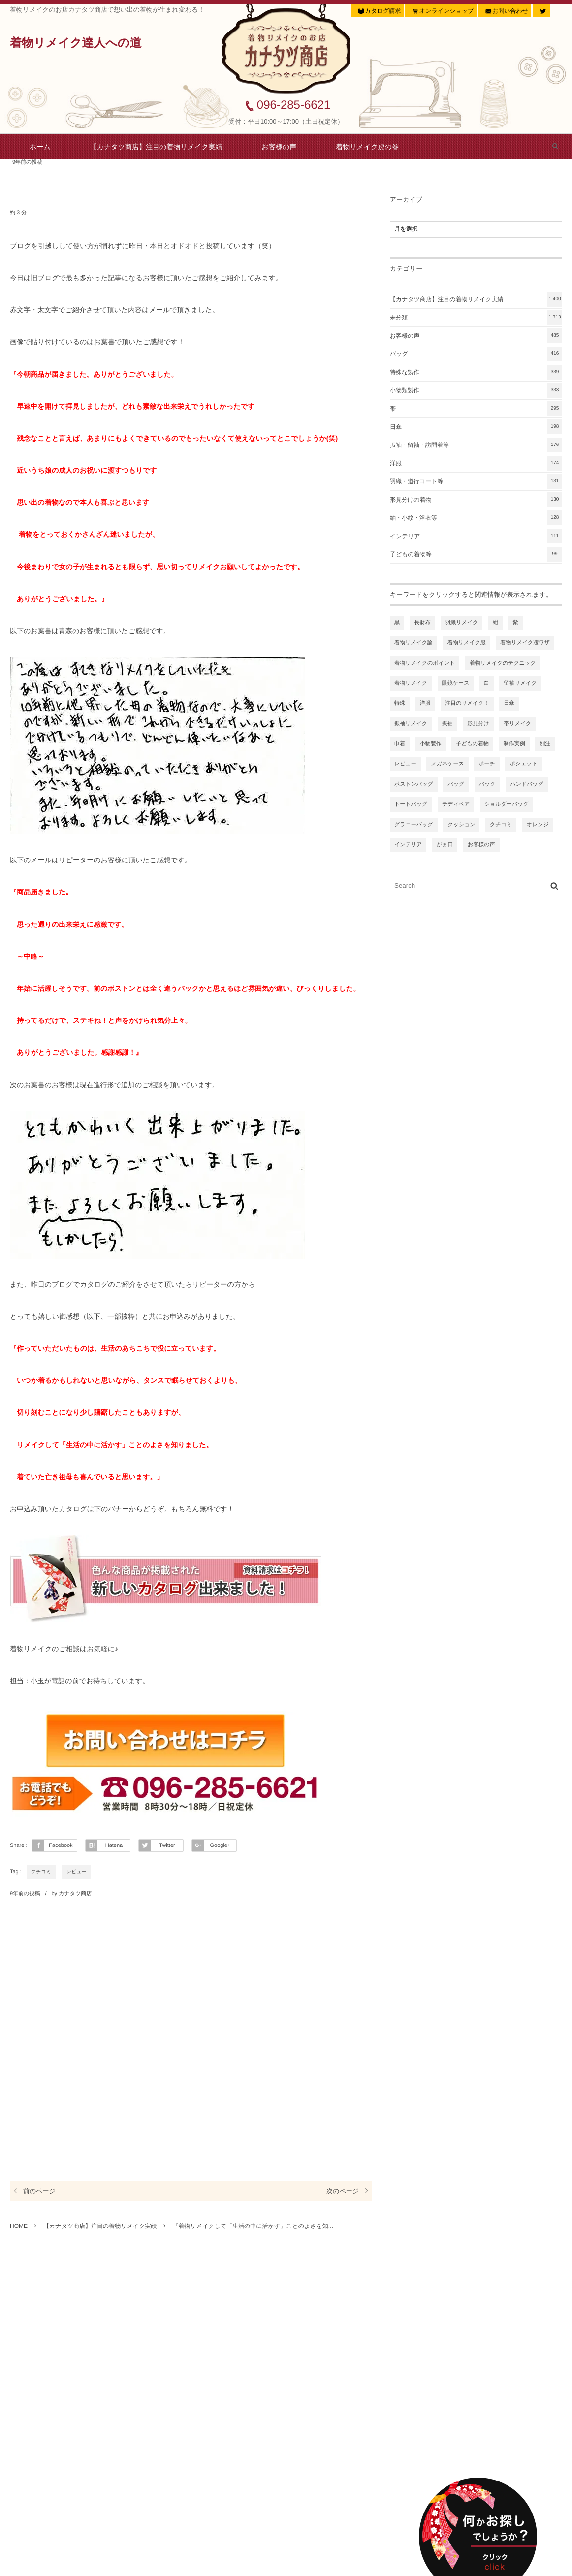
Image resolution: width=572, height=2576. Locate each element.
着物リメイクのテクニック (503, 663)
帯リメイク (517, 724)
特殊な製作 (476, 372)
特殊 (399, 703)
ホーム (40, 147)
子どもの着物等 (476, 554)
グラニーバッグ (413, 824)
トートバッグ (410, 804)
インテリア (476, 536)
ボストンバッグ (413, 784)
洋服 (476, 463)
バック (487, 784)
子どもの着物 (472, 744)
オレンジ (538, 824)
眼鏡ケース (456, 683)
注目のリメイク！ (467, 703)
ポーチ (486, 764)
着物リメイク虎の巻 (367, 147)
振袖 (447, 724)
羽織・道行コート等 (476, 481)
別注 (545, 744)
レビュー (76, 1872)
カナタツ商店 (75, 1894)
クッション (461, 824)
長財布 (422, 623)
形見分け (478, 724)
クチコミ (41, 1872)
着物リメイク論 (413, 643)
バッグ (476, 354)
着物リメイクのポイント (424, 663)
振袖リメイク (410, 724)
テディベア (456, 804)
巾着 (399, 744)
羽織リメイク (461, 623)
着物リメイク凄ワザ (525, 643)
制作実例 (514, 744)
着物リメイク (410, 683)
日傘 (476, 426)
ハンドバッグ (526, 784)
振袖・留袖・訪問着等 (476, 445)
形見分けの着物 (476, 499)
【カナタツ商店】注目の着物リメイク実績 (156, 147)
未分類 (476, 317)
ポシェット (523, 764)
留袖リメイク (520, 683)
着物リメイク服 (466, 643)
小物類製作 (476, 390)
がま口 (445, 845)
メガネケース (447, 764)
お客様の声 (279, 147)
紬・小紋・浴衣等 (476, 517)
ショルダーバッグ (506, 804)
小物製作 (431, 744)
